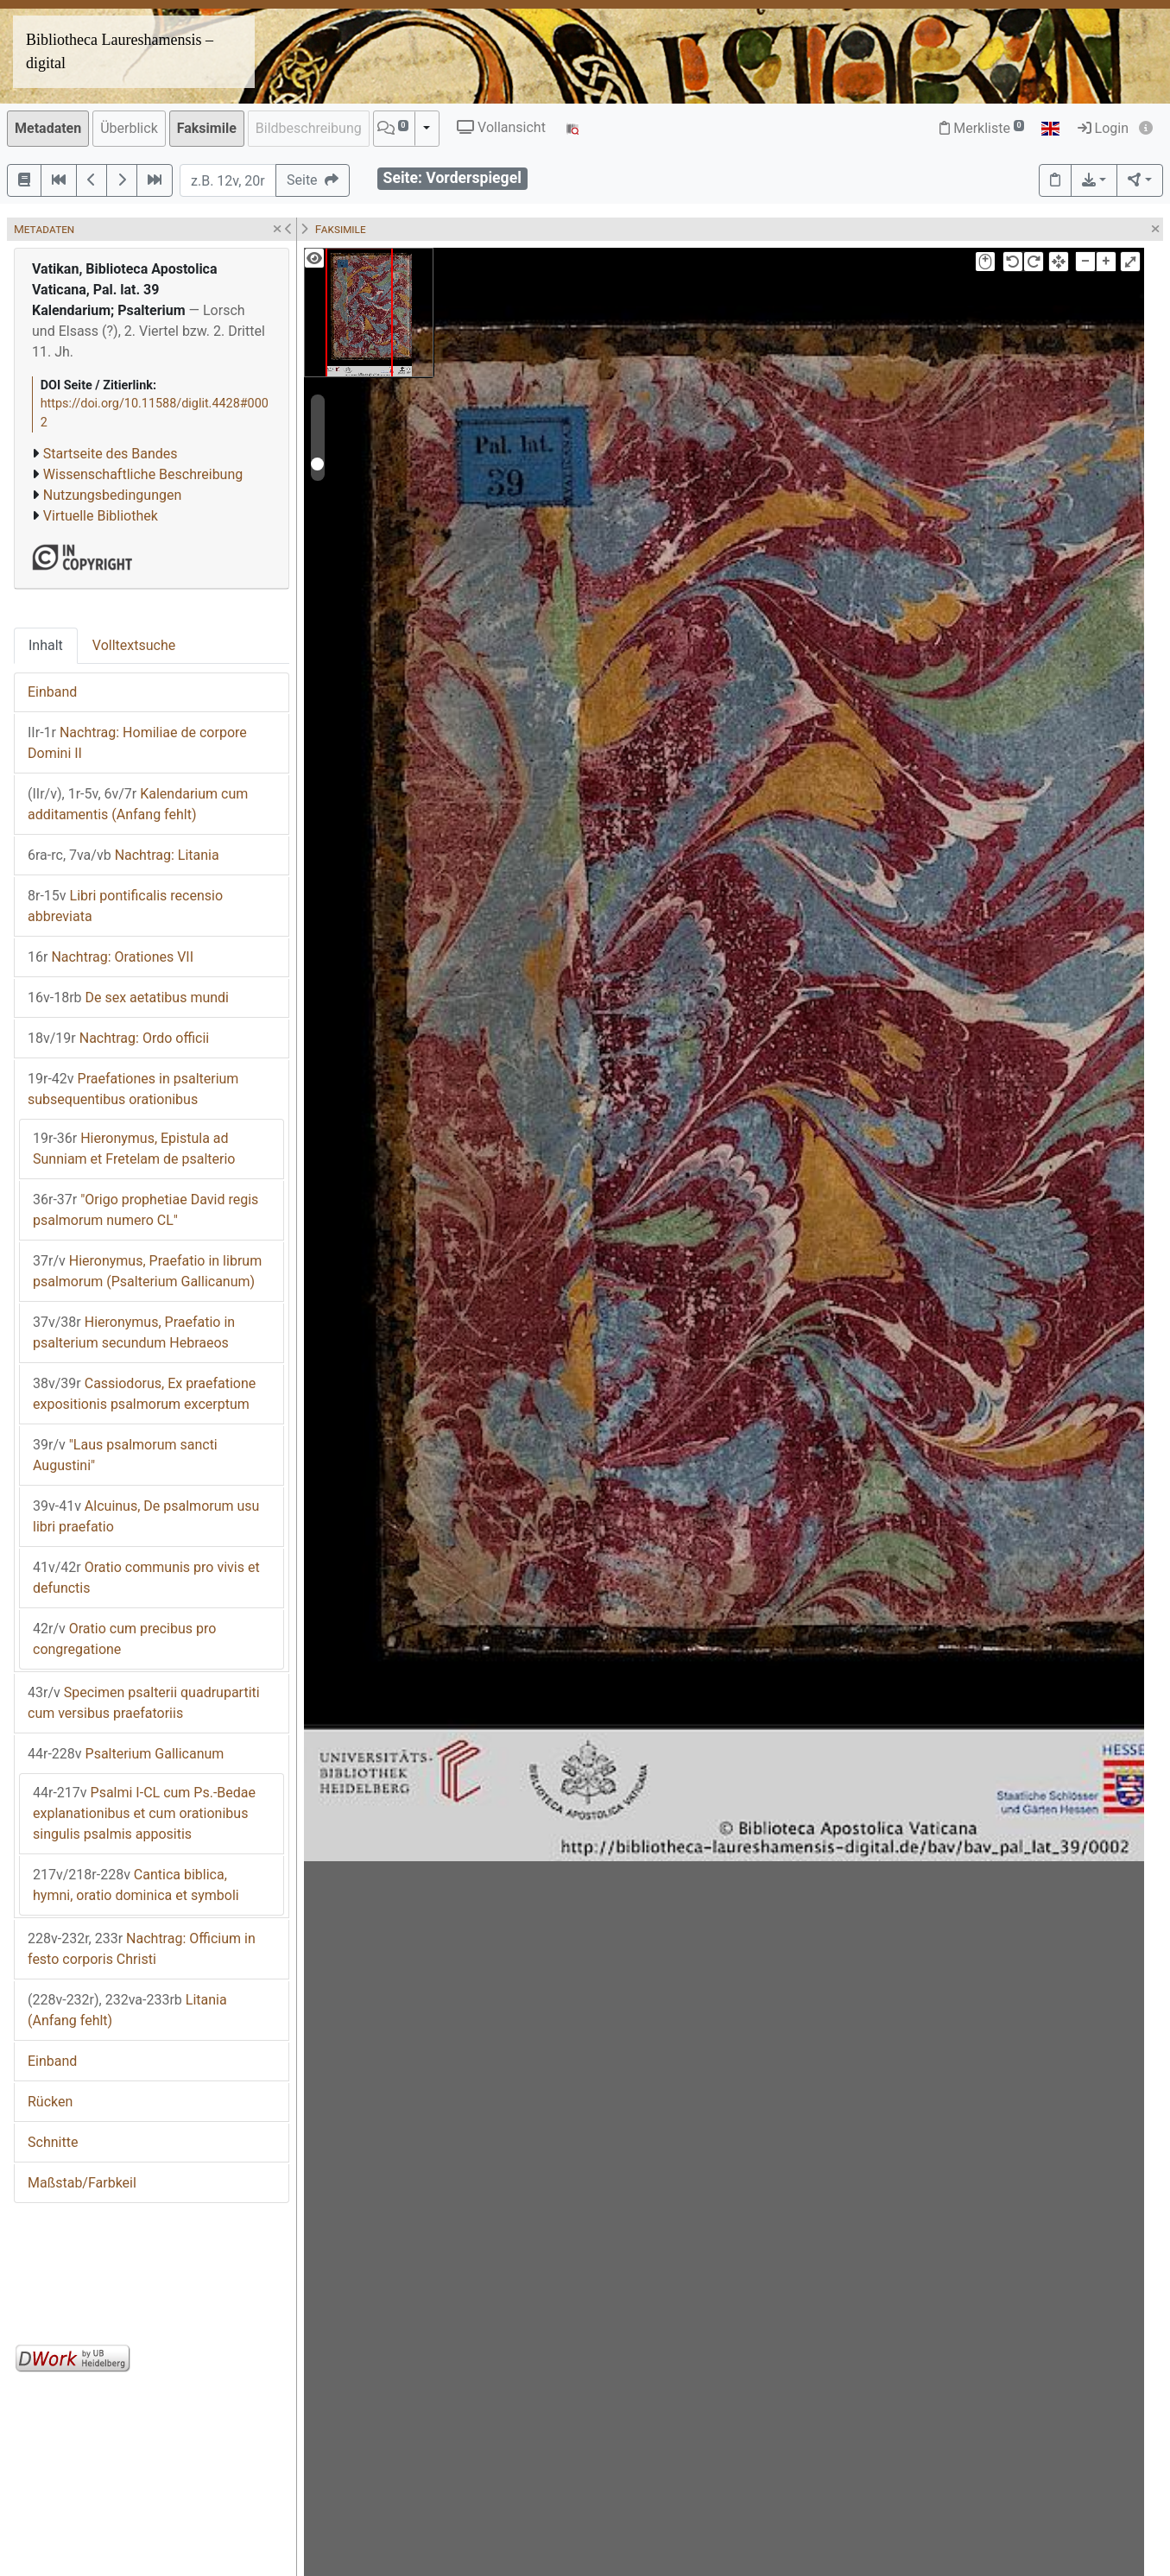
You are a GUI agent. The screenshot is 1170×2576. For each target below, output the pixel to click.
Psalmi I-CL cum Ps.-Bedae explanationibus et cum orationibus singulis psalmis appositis (144, 1813)
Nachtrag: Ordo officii (118, 1038)
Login (1103, 128)
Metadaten (48, 128)
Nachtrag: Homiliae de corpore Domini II (137, 742)
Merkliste (981, 128)
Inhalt (45, 645)
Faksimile (207, 128)
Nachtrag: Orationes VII (110, 957)
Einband (52, 692)
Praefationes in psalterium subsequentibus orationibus (133, 1089)
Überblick (129, 128)
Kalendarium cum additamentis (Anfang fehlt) (138, 804)
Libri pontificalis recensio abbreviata (125, 906)
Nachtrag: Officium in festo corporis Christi (142, 1948)
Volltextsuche (133, 645)
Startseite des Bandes (110, 453)
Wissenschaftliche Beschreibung (143, 474)
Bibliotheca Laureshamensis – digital (119, 51)
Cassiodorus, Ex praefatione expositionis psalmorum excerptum (144, 1393)
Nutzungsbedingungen (112, 495)
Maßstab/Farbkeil (82, 2183)
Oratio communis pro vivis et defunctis (146, 1577)
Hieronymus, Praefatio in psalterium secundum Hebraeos (134, 1332)
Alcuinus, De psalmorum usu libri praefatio (146, 1516)
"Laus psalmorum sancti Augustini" (125, 1455)
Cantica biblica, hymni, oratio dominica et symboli (136, 1885)
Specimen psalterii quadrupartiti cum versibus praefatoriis (144, 1702)
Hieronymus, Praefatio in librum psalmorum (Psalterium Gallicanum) (147, 1271)
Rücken (50, 2101)
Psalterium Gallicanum (126, 1754)
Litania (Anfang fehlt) (127, 2010)
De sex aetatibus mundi (128, 997)
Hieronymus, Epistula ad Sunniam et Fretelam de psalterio (134, 1148)
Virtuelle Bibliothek (100, 516)
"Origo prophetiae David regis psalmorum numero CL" (145, 1209)
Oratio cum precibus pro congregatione (124, 1638)
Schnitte (53, 2142)
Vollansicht (501, 127)
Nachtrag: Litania (123, 855)
